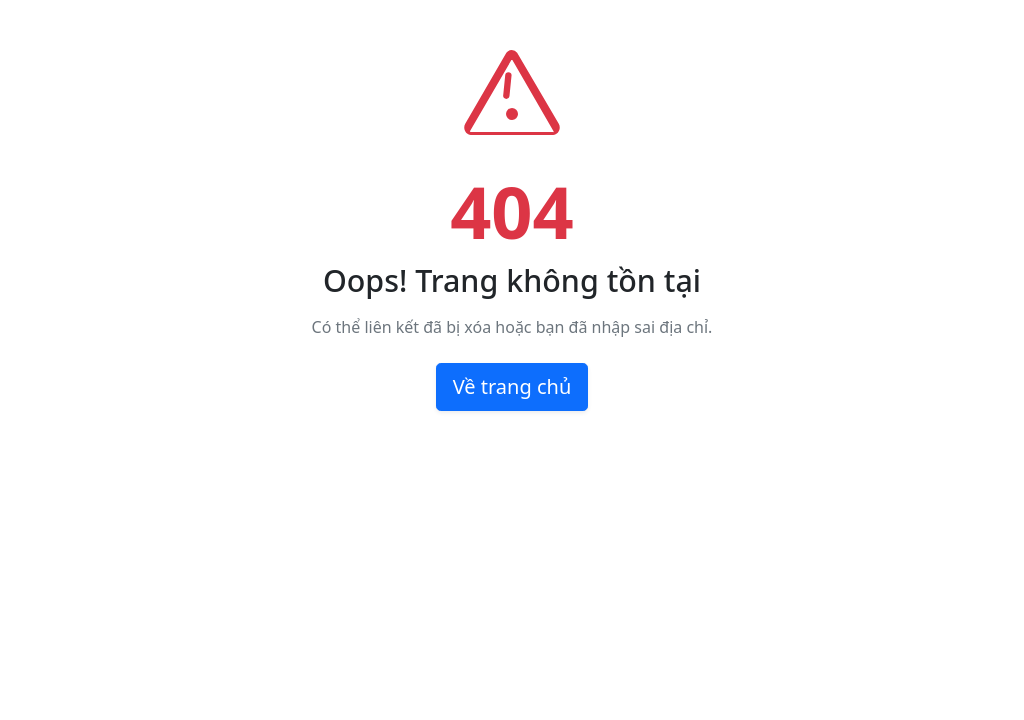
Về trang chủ (512, 386)
